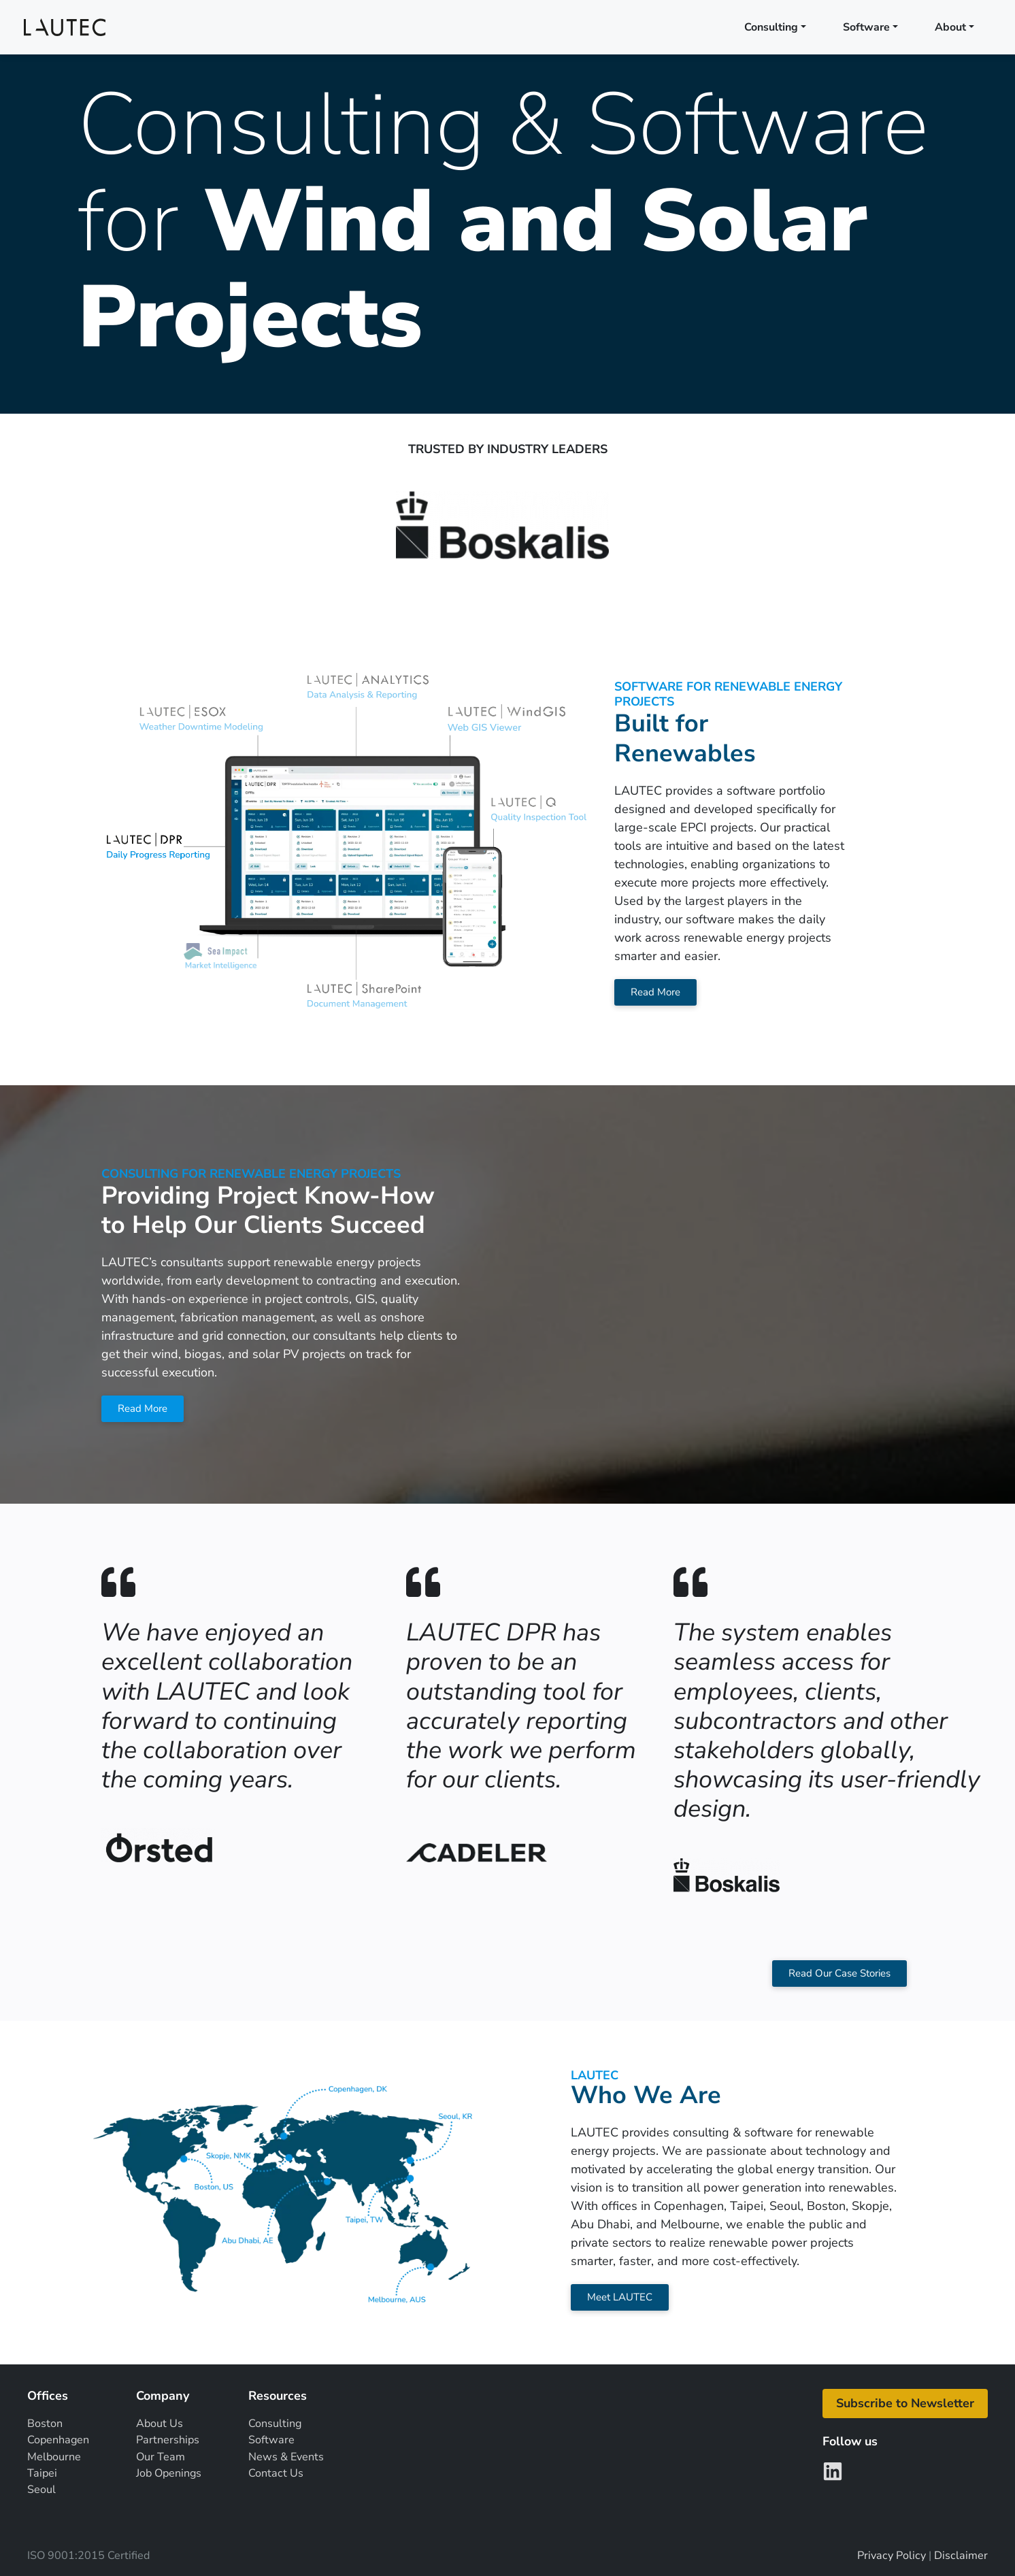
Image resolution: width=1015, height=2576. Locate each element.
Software (866, 27)
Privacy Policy (891, 2555)
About (950, 27)
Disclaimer (961, 2555)
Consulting (771, 27)
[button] (905, 2403)
